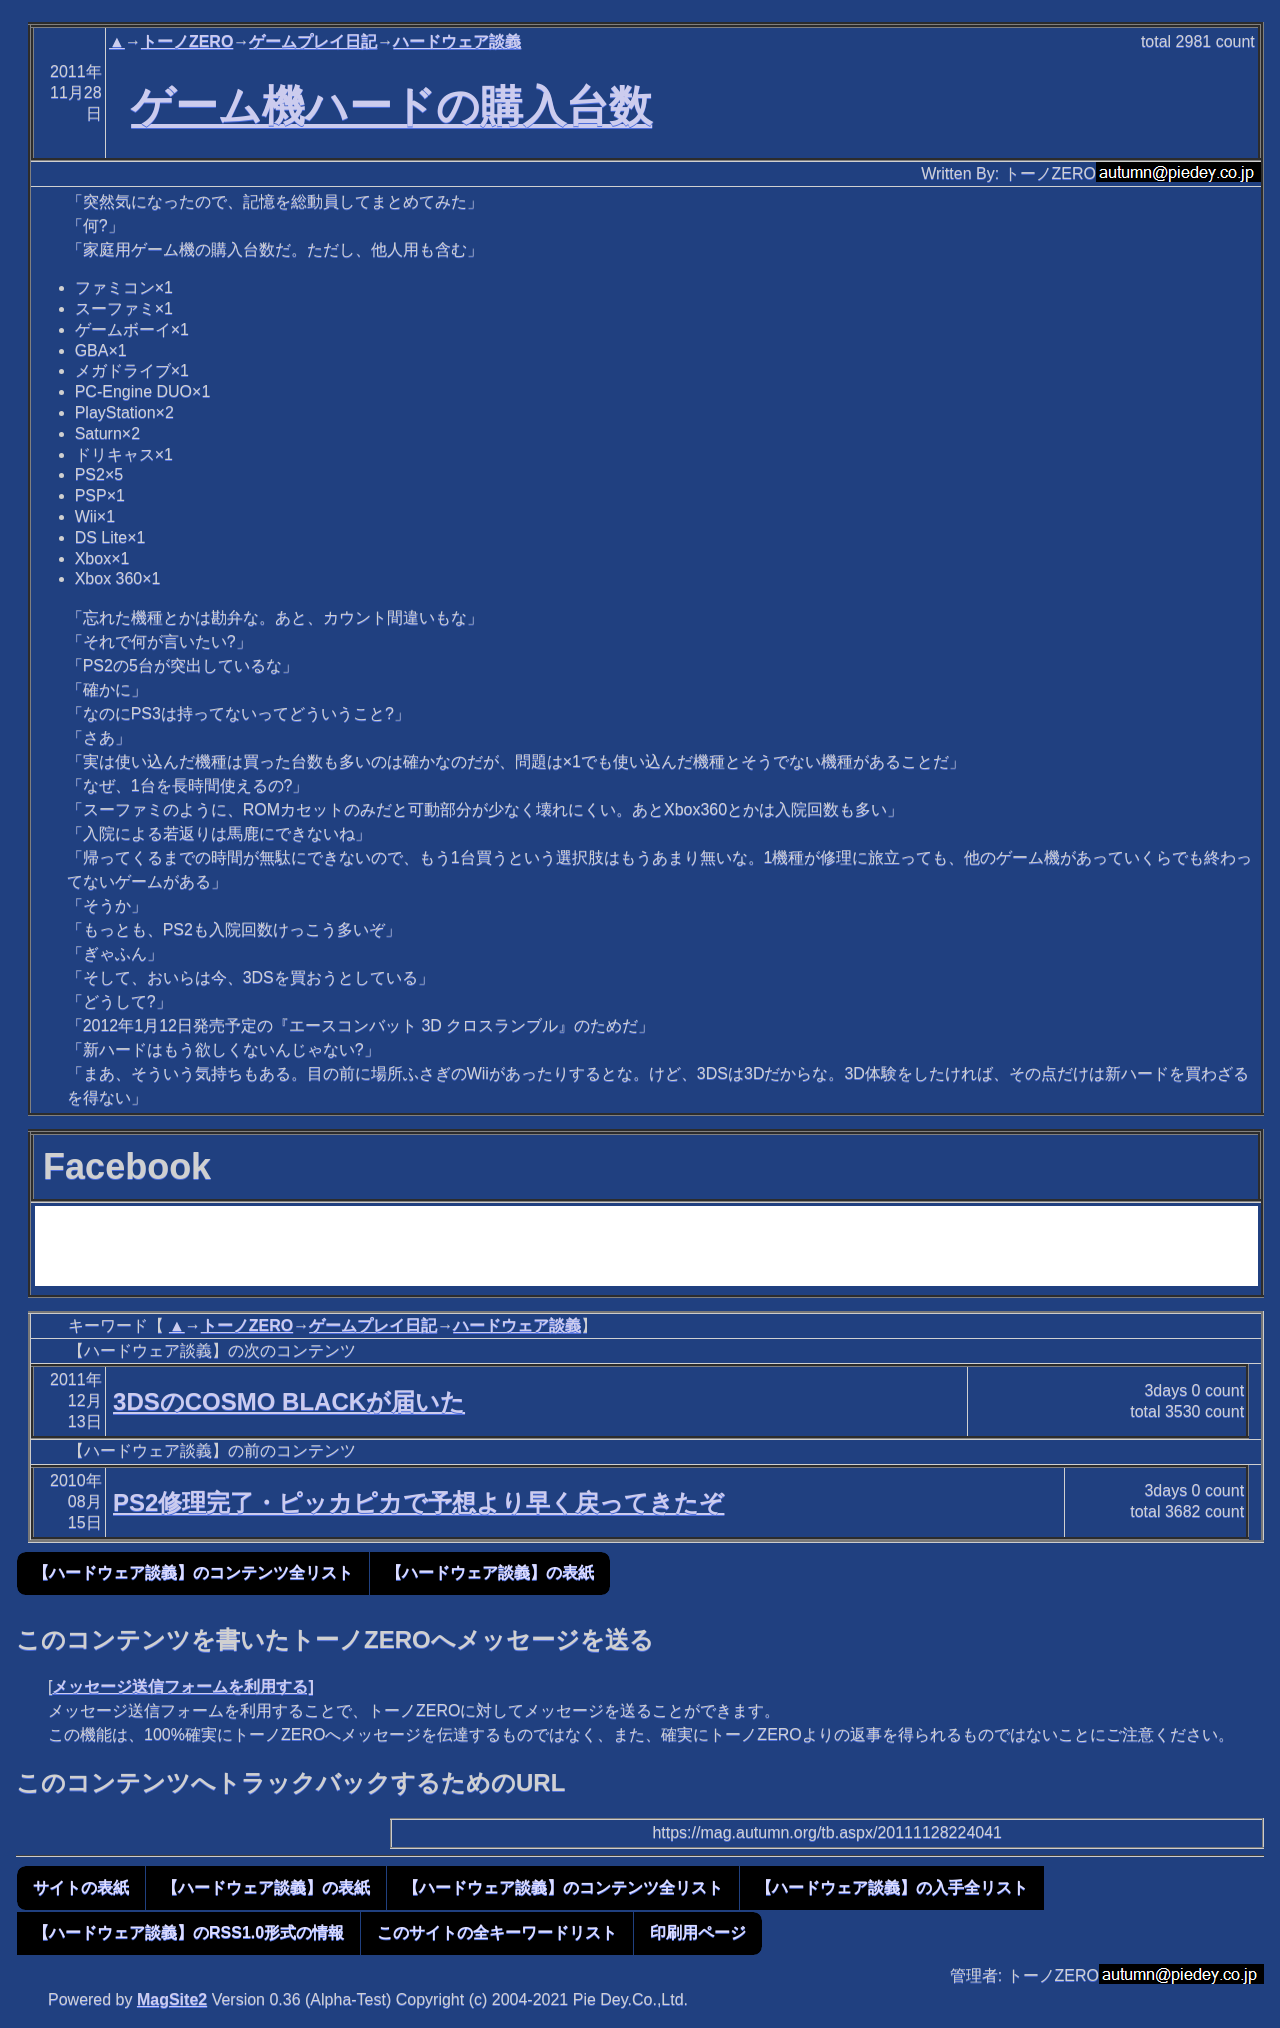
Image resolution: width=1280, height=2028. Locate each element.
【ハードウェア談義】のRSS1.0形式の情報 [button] (188, 1932)
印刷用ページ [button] (698, 1932)
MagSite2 (172, 1999)
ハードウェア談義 (457, 41)
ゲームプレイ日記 (313, 41)
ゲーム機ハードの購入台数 (391, 106)
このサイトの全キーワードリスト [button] (497, 1932)
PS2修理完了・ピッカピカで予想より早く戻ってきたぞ (418, 1502)
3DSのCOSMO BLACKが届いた (289, 1401)
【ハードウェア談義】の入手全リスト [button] (892, 1887)
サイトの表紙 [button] (81, 1887)
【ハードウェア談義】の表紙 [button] (490, 1572)
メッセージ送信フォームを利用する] (182, 1686)
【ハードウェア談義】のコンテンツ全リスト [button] (193, 1572)
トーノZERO (187, 41)
